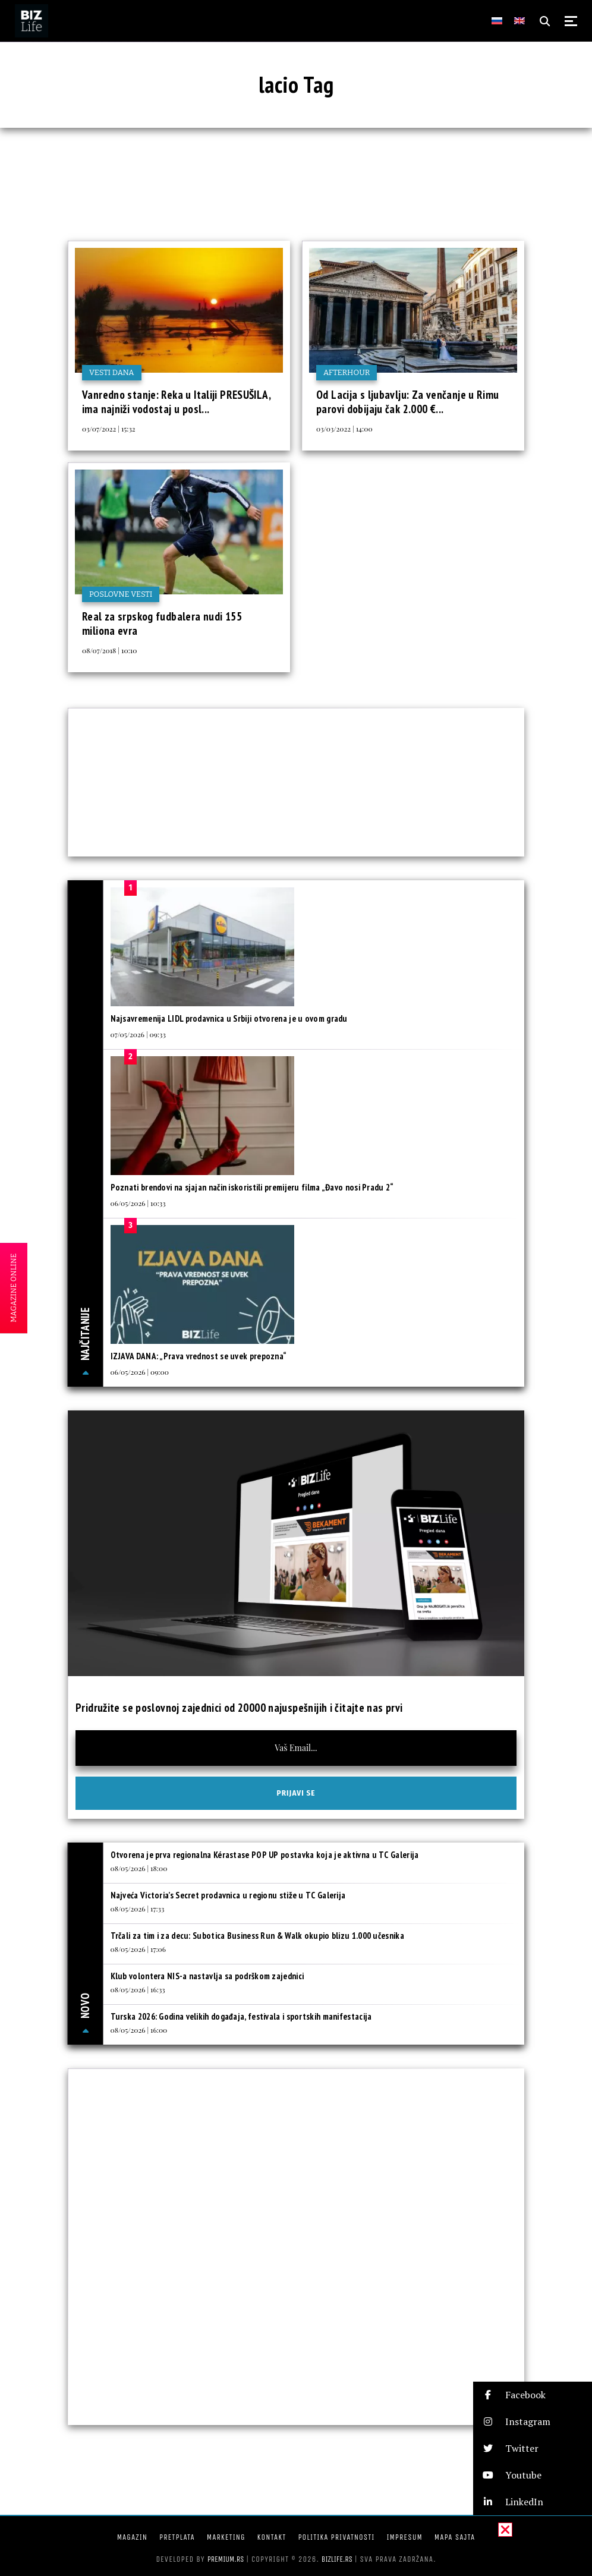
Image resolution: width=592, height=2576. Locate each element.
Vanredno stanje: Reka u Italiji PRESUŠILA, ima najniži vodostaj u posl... (176, 402)
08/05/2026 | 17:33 (138, 1908)
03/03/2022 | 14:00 (344, 428)
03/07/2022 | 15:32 (109, 428)
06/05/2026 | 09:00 (140, 1372)
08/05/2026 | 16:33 (138, 1989)
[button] (532, 2395)
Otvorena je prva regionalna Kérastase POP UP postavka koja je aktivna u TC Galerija (265, 1854)
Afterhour (346, 372)
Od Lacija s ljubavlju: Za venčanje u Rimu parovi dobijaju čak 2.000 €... (407, 402)
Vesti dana (111, 372)
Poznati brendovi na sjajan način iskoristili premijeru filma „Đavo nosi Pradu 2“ (252, 1187)
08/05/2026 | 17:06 (138, 1949)
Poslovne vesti (120, 594)
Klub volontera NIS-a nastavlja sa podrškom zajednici (207, 1976)
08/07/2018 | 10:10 (109, 650)
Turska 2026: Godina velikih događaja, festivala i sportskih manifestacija (241, 2016)
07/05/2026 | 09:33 (138, 1034)
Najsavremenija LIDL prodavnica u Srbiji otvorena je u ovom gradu (229, 1018)
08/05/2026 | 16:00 (139, 2030)
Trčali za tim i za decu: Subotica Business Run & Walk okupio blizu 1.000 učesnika (257, 1935)
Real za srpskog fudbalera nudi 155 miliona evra (162, 623)
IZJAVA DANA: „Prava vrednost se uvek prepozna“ (199, 1356)
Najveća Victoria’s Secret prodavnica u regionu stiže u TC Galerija (228, 1895)
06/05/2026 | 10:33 (138, 1203)
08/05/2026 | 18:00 (139, 1868)
